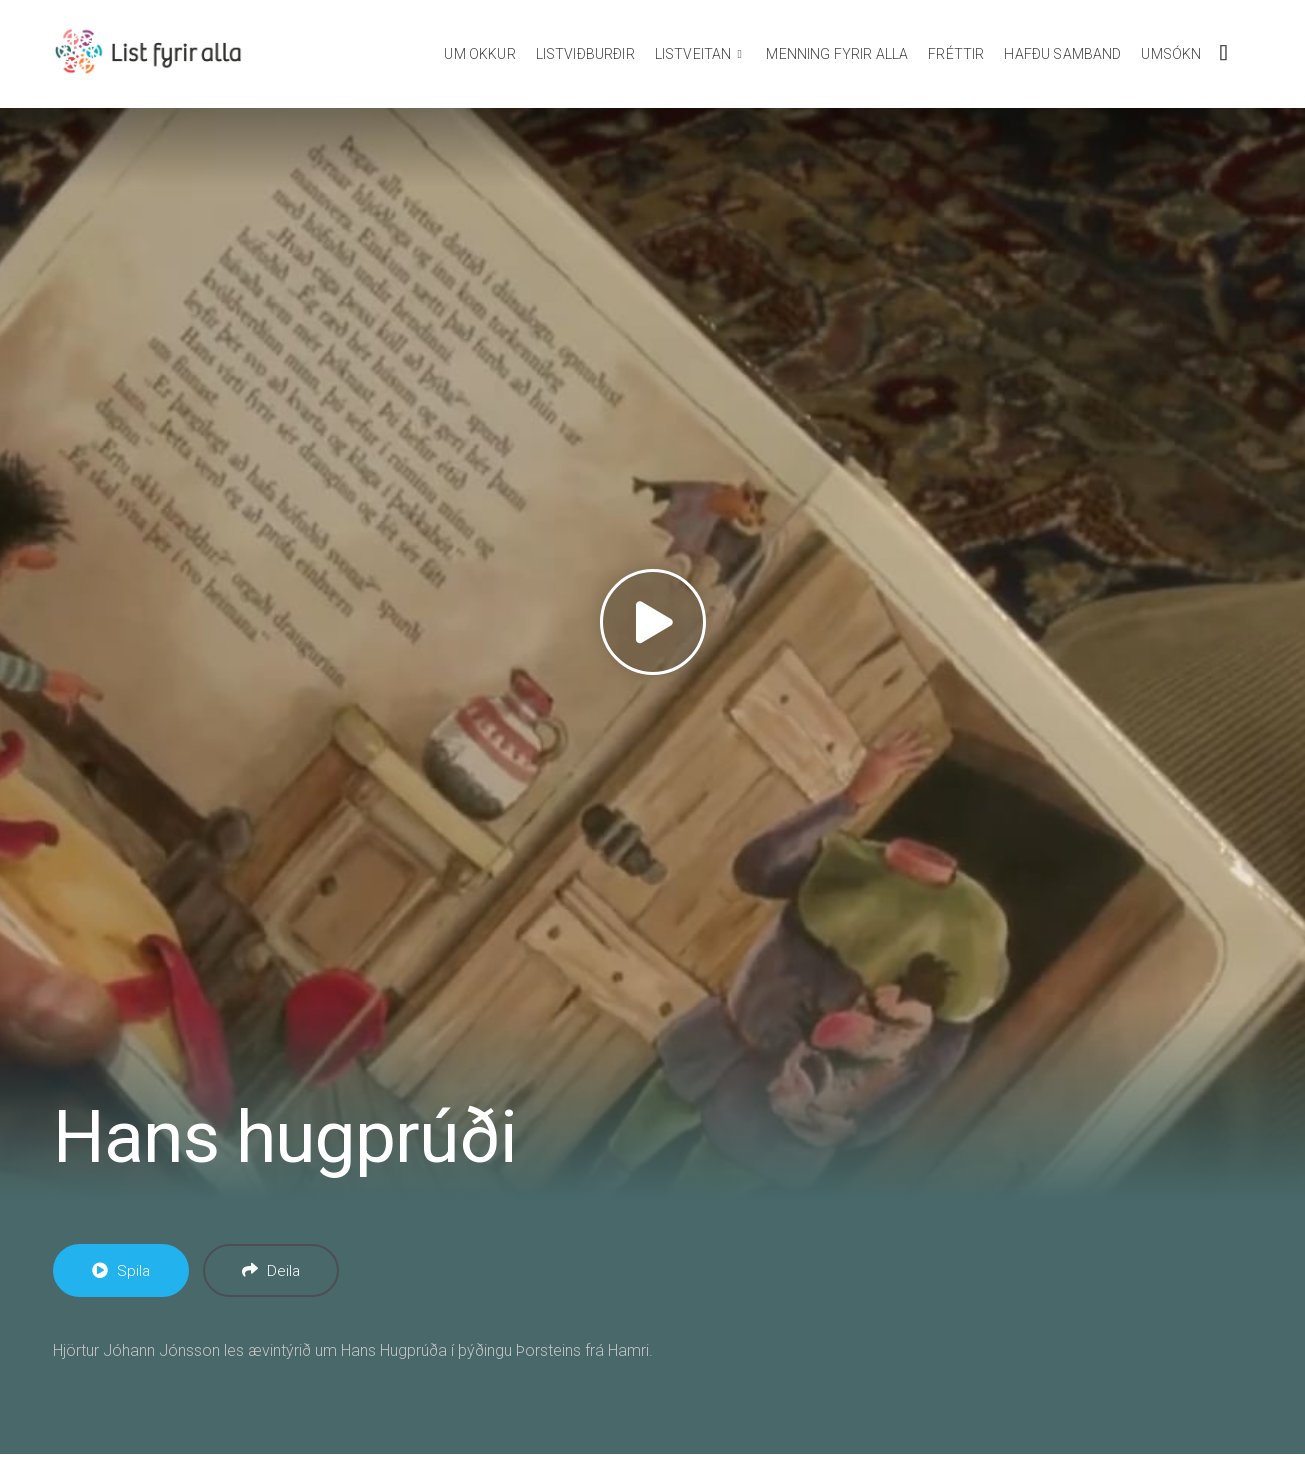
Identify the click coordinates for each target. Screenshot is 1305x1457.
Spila (121, 1271)
